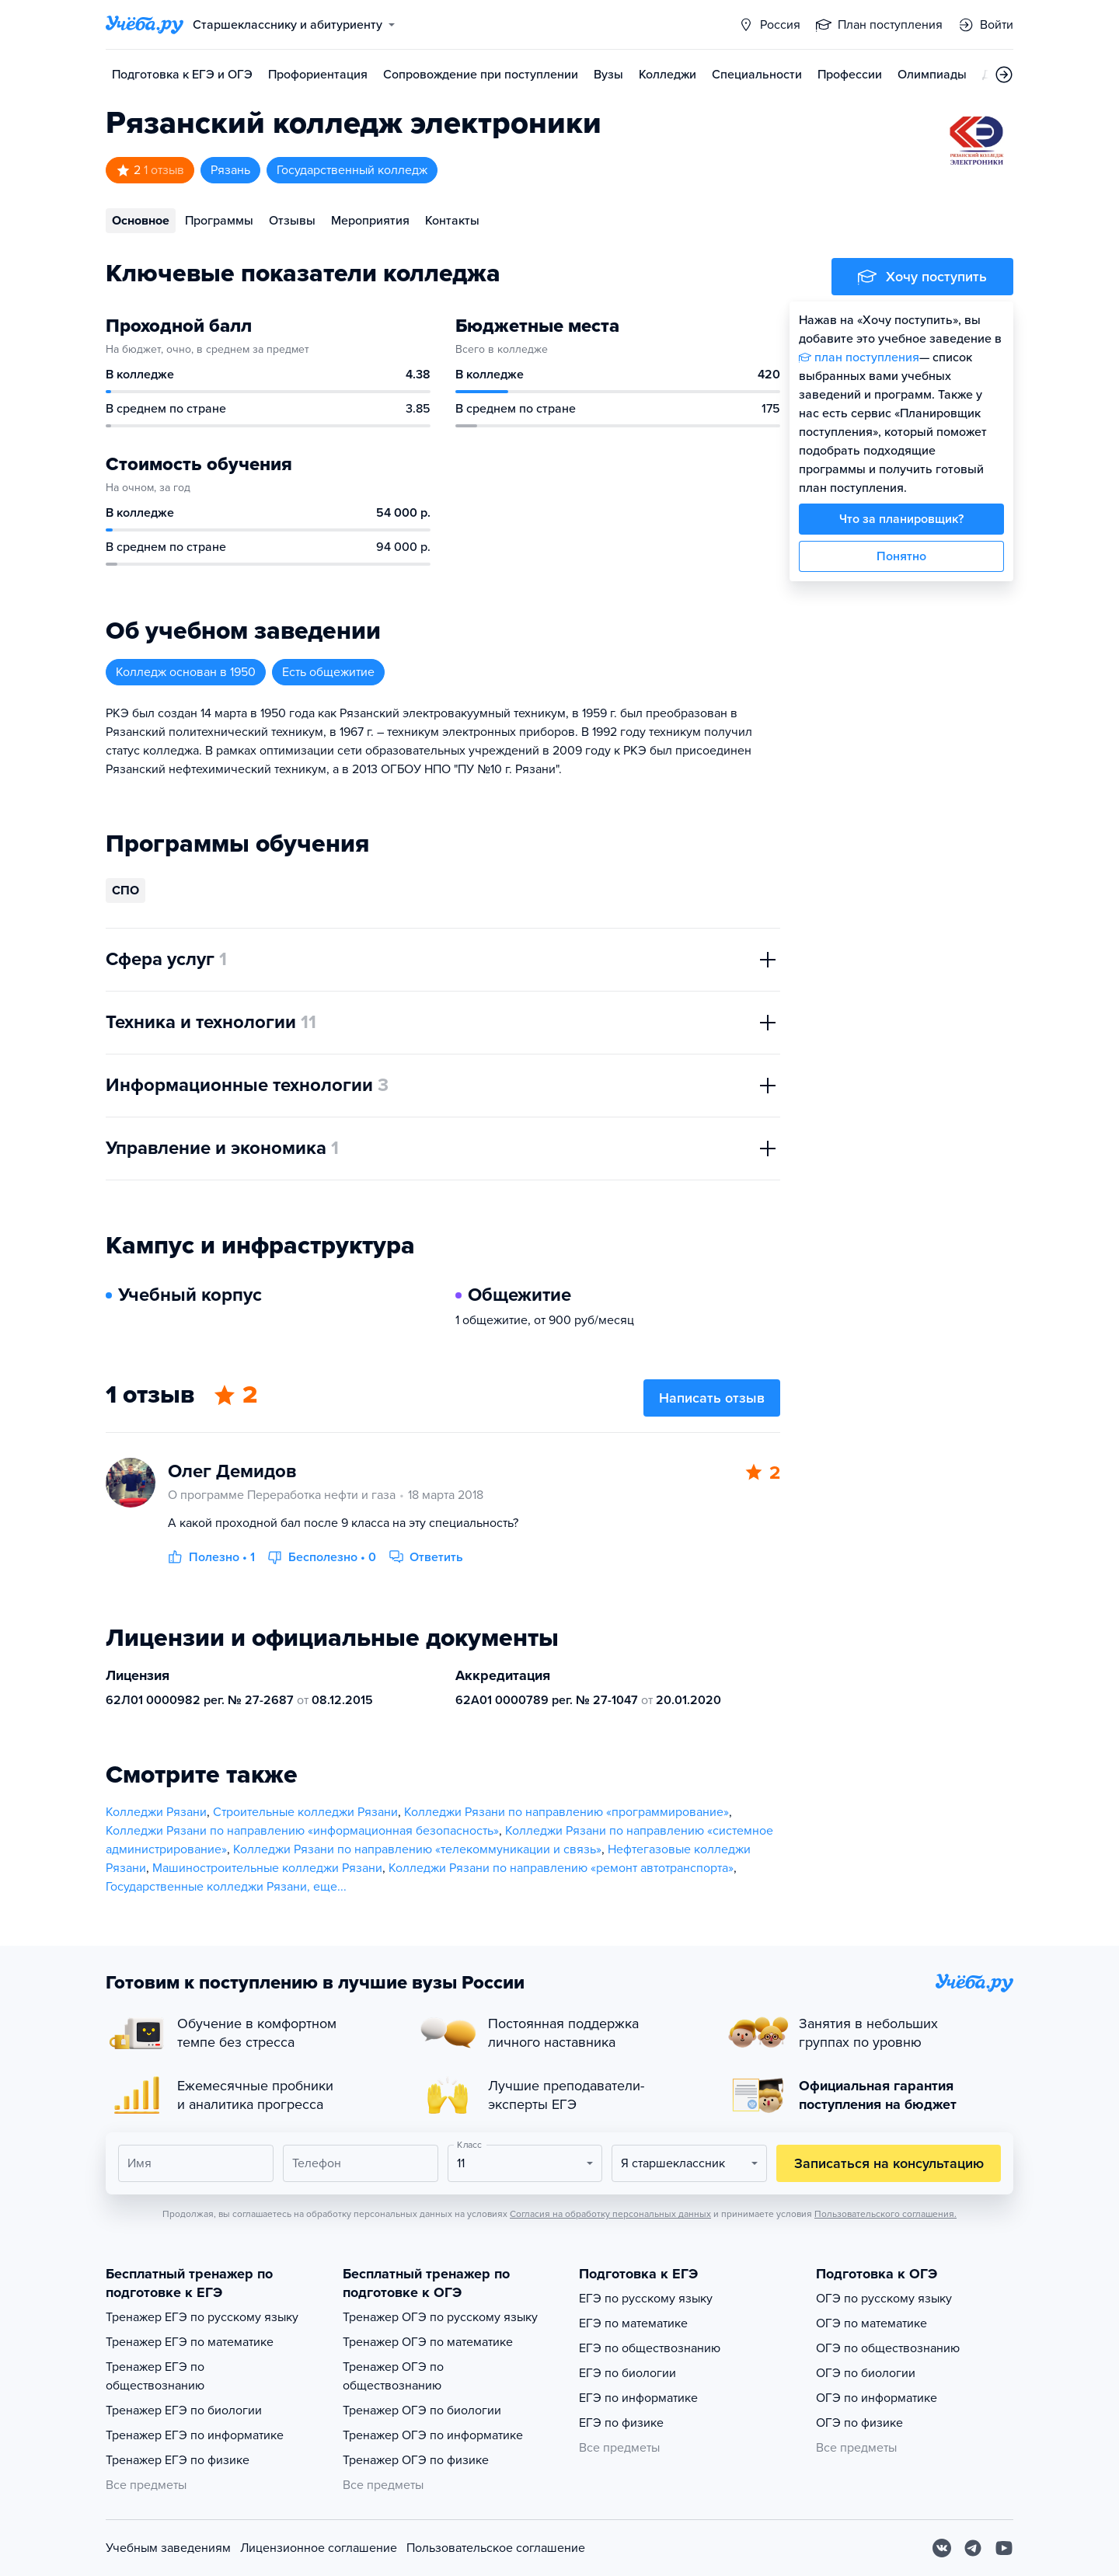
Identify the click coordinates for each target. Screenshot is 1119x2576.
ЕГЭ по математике (633, 2323)
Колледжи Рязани (156, 1812)
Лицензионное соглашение (318, 2548)
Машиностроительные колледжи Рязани (267, 1868)
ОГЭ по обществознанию (888, 2348)
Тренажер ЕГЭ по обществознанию (155, 2376)
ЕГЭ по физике (621, 2423)
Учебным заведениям (168, 2548)
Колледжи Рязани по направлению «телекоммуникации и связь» (417, 1849)
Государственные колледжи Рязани (206, 1887)
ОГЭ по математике (871, 2323)
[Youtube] (1004, 2548)
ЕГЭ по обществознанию (649, 2348)
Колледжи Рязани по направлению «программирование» (566, 1812)
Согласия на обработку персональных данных (610, 2213)
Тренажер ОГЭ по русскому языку (440, 2317)
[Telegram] (973, 2548)
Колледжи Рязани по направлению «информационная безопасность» (302, 1831)
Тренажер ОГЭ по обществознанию (393, 2376)
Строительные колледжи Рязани (305, 1812)
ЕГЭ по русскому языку (646, 2298)
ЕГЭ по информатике (638, 2398)
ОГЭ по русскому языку (884, 2298)
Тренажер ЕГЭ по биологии (184, 2410)
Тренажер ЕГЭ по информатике (195, 2435)
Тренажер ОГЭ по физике (416, 2460)
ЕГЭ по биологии (627, 2373)
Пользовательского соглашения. (885, 2213)
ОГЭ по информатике (876, 2398)
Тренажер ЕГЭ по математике (190, 2342)
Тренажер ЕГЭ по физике (177, 2460)
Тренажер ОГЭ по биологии (422, 2410)
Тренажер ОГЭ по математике (428, 2342)
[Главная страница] (144, 25)
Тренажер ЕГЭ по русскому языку (202, 2317)
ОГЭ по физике (859, 2423)
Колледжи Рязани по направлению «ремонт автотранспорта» (561, 1868)
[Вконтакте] (941, 2548)
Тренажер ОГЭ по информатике (433, 2435)
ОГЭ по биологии (865, 2373)
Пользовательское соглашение (495, 2548)
